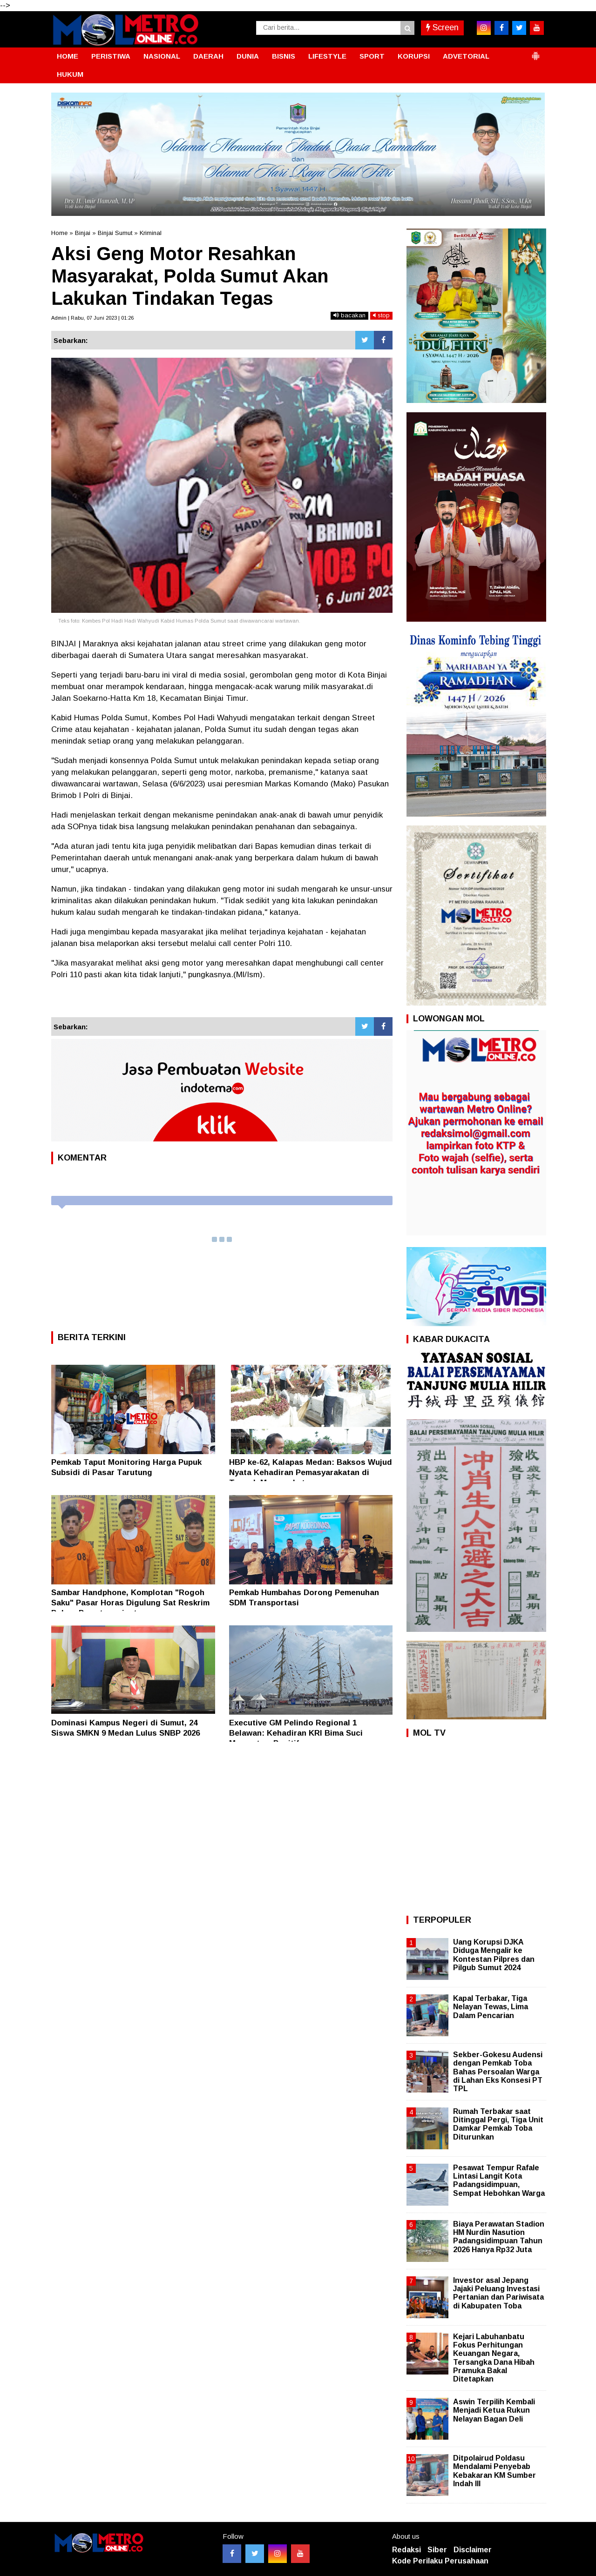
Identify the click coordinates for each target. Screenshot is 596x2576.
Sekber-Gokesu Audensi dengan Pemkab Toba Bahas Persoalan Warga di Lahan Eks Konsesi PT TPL (497, 2072)
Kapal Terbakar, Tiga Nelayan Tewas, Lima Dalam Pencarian (490, 2006)
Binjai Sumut (115, 232)
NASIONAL (161, 56)
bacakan (349, 315)
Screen (442, 27)
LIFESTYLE (327, 56)
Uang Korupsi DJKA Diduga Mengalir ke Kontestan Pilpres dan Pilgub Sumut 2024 (494, 1955)
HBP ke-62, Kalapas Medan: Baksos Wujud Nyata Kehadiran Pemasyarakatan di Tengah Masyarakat (310, 1472)
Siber (437, 2550)
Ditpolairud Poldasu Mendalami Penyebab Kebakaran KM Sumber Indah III (494, 2471)
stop (381, 315)
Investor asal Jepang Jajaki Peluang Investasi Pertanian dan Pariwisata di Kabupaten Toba (498, 2293)
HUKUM (70, 74)
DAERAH (208, 56)
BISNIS (283, 56)
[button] (535, 52)
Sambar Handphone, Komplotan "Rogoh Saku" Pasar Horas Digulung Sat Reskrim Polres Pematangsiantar (130, 1602)
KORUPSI (414, 56)
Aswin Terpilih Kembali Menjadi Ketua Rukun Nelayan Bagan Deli (494, 2410)
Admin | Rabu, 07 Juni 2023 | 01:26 (92, 318)
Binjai (82, 232)
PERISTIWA (110, 56)
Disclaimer (473, 2550)
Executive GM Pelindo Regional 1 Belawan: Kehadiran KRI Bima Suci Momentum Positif (296, 1733)
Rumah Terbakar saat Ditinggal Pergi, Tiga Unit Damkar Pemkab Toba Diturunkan (498, 2124)
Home (59, 232)
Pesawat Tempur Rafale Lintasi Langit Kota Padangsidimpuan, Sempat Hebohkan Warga (499, 2180)
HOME (67, 56)
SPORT (372, 56)
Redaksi (406, 2550)
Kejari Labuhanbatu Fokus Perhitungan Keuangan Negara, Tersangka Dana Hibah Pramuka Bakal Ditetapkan (494, 2358)
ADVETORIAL (466, 56)
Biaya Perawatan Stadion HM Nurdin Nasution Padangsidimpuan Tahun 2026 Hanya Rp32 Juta (498, 2237)
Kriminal (151, 232)
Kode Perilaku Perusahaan (440, 2561)
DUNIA (248, 56)
